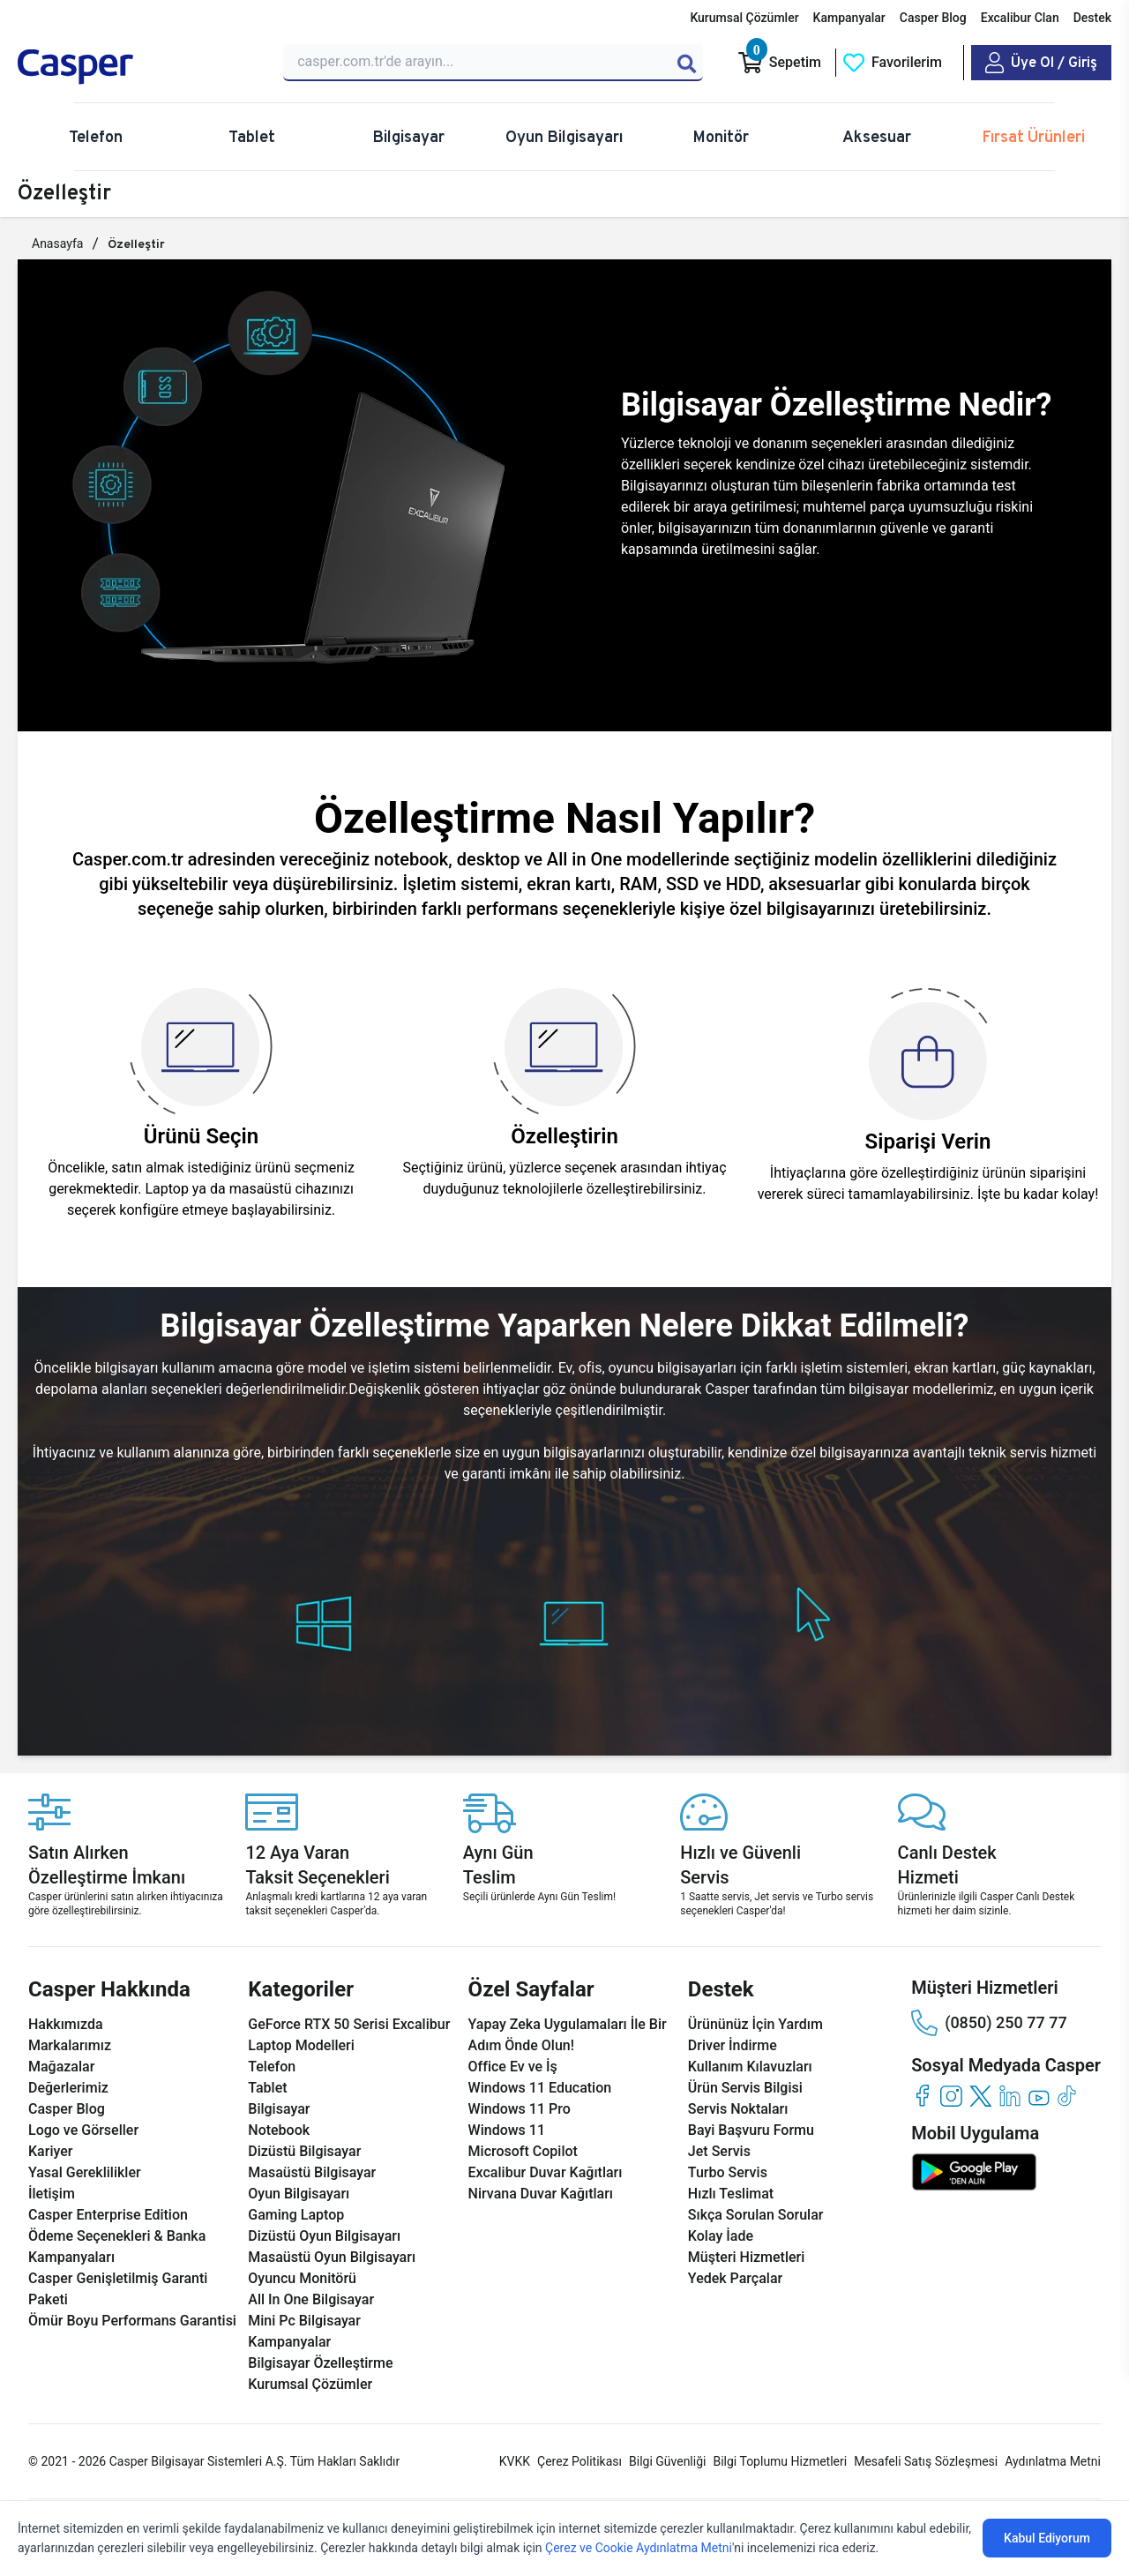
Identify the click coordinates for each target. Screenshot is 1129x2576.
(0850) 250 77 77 (988, 2023)
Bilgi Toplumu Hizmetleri (780, 2461)
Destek (1092, 18)
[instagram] (951, 2096)
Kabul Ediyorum (1047, 2538)
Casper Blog (933, 18)
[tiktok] (1068, 2096)
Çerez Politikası (579, 2461)
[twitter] (980, 2096)
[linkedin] (1009, 2096)
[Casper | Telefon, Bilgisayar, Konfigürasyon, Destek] (140, 67)
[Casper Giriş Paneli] (1041, 62)
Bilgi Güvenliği (667, 2461)
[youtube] (1039, 2096)
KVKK (514, 2461)
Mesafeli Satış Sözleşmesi (926, 2461)
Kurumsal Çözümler (744, 18)
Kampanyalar (849, 18)
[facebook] (922, 2096)
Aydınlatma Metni (1053, 2461)
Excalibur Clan (1020, 18)
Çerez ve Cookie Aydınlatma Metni (638, 2548)
